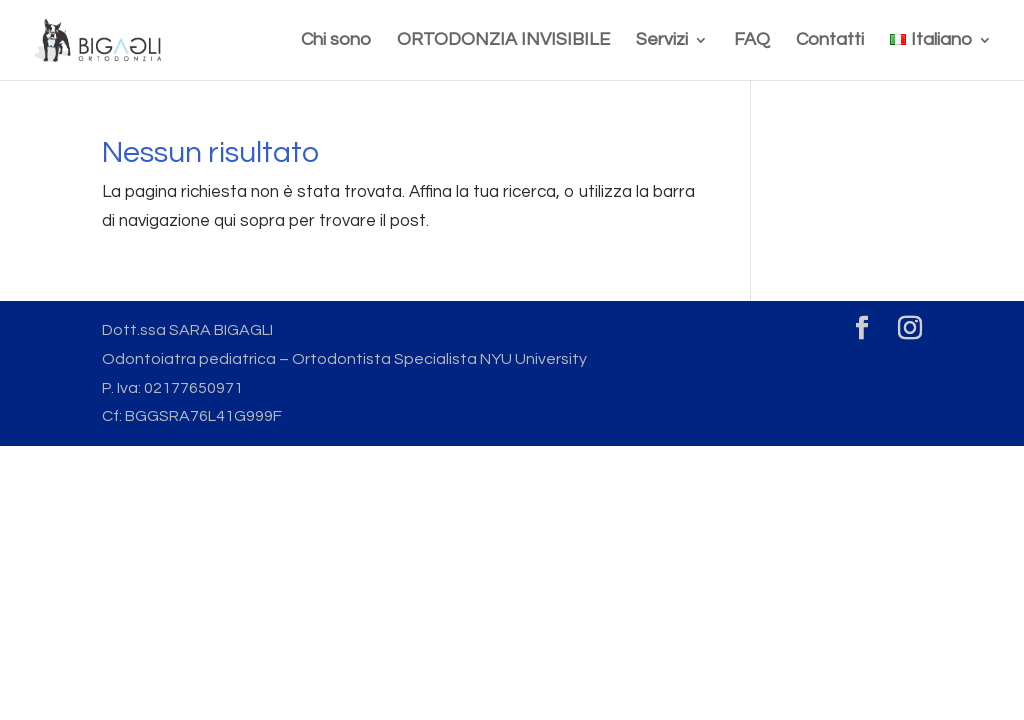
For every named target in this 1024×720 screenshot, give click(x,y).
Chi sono (336, 41)
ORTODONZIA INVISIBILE (503, 41)
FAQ (752, 41)
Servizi (662, 41)
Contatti (830, 41)
